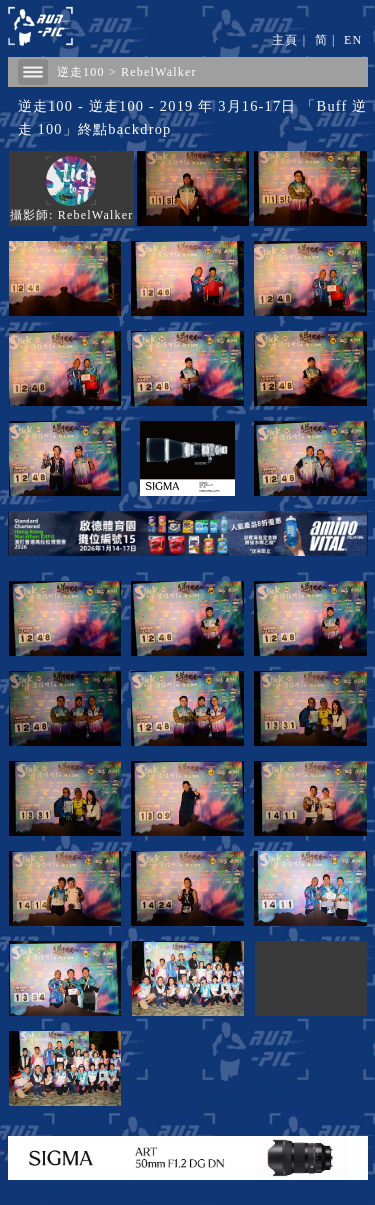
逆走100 (81, 72)
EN (353, 40)
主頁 (285, 40)
